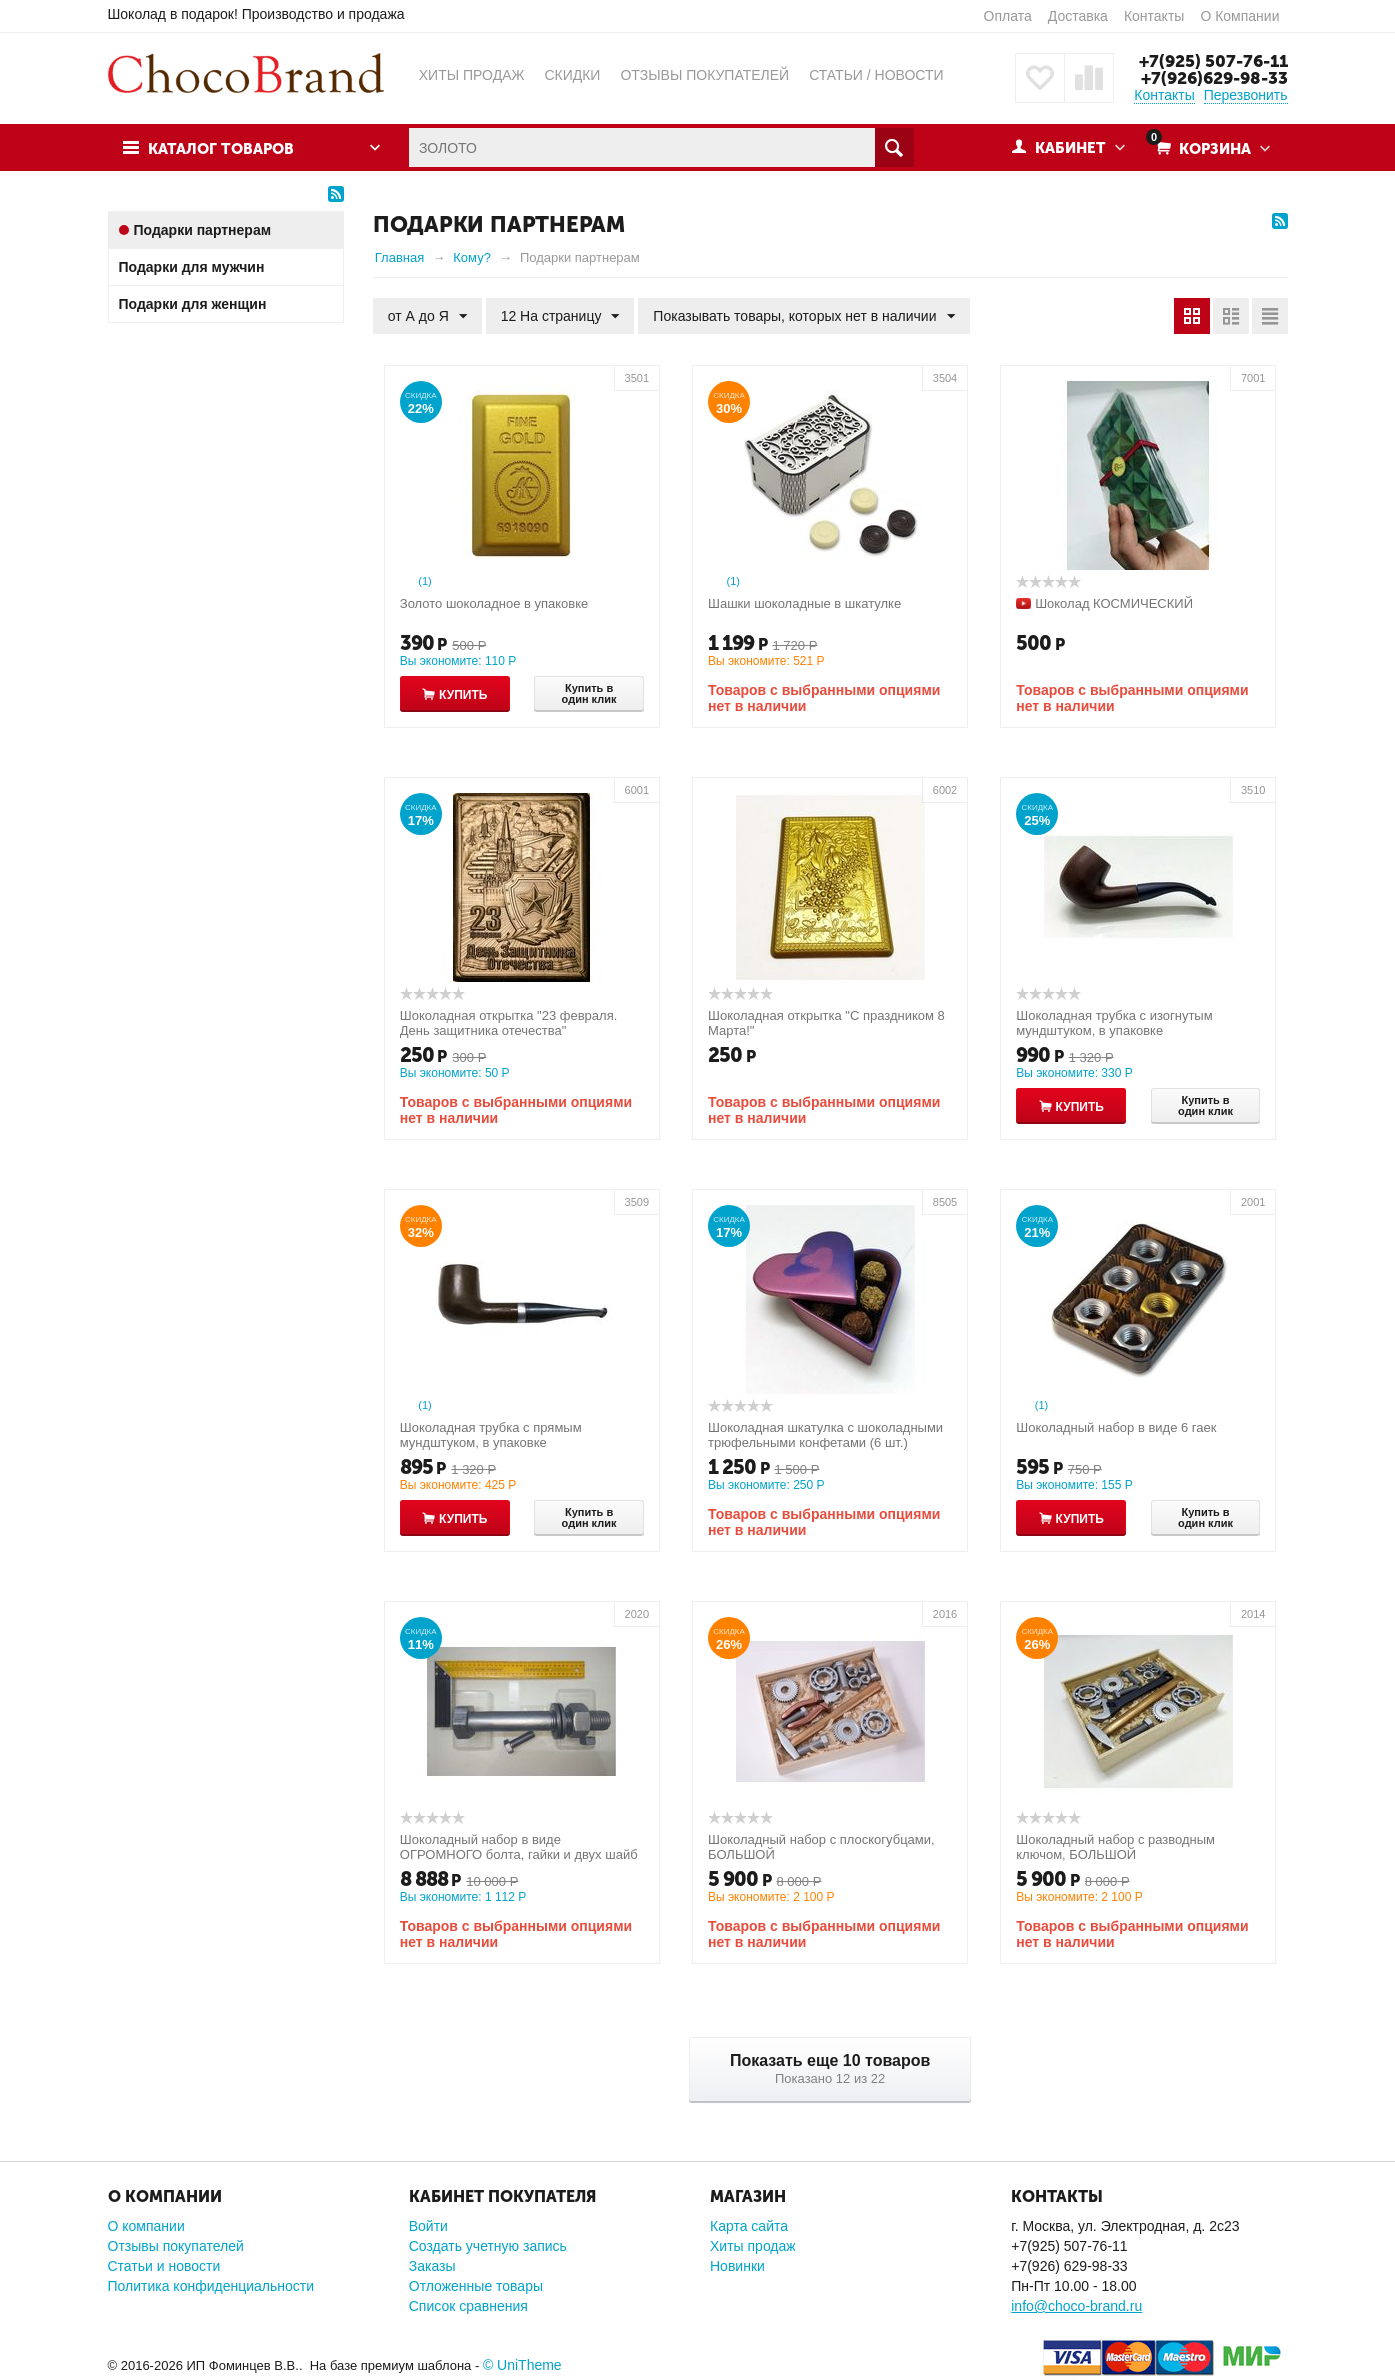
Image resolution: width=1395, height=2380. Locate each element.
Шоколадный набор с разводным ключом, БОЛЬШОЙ (1115, 1847)
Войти (428, 2226)
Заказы (432, 2266)
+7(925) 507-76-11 (1213, 61)
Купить (463, 695)
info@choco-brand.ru (1076, 2306)
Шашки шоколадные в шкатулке (804, 603)
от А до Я (427, 317)
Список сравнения (468, 2306)
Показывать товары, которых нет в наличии (803, 317)
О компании (146, 2226)
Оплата (1008, 16)
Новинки (737, 2266)
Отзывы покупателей (176, 2246)
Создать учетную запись (488, 2246)
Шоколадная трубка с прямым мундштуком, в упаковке (491, 1435)
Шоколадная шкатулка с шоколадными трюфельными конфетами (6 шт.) (825, 1435)
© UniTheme (522, 2365)
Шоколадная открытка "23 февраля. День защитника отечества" (509, 1023)
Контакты (1154, 16)
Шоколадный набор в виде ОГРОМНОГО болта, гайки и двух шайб (519, 1847)
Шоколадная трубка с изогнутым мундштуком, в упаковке (1114, 1023)
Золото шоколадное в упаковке (494, 603)
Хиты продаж (753, 2246)
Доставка (1078, 16)
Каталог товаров (221, 149)
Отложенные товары (476, 2286)
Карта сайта (749, 2226)
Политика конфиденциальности (211, 2286)
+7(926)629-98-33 (1214, 78)
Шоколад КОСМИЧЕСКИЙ (1114, 603)
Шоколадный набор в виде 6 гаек (1116, 1427)
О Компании (1239, 16)
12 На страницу (560, 317)
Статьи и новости (164, 2266)
